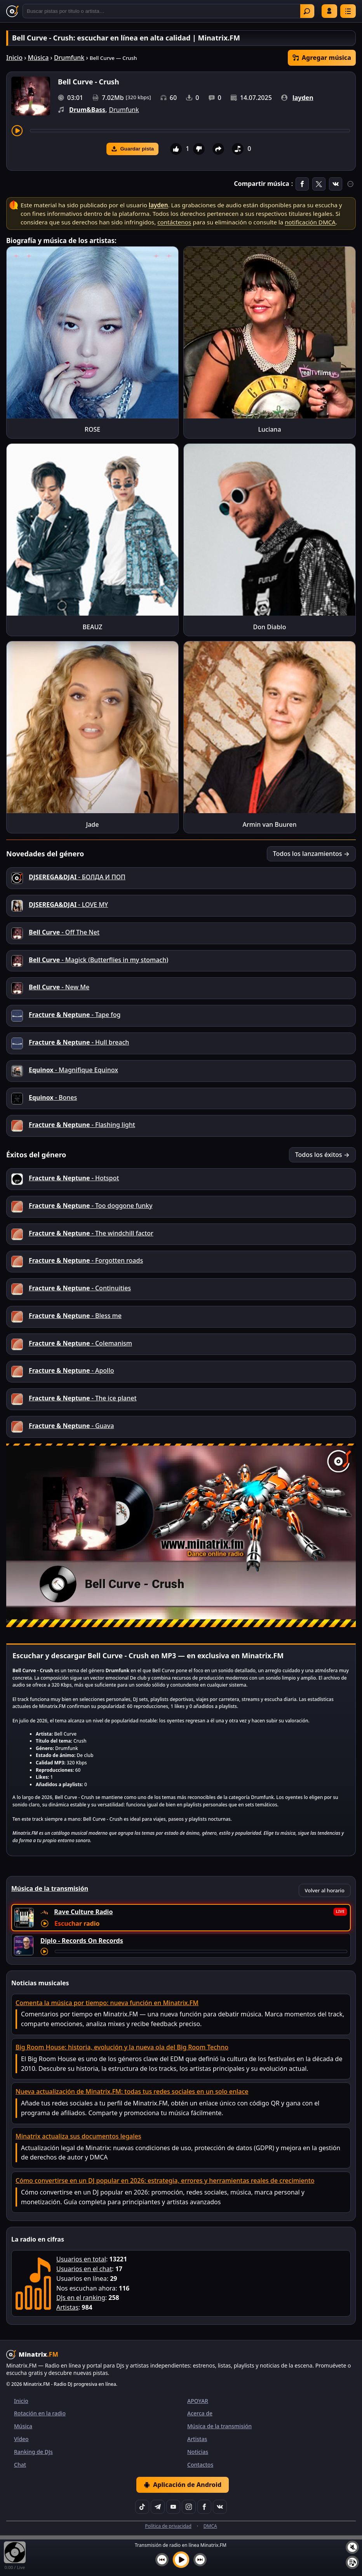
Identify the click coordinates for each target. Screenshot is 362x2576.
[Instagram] (189, 2507)
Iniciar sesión (329, 11)
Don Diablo (269, 627)
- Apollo (71, 1370)
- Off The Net (64, 932)
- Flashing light (82, 1124)
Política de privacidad (168, 2526)
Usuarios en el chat (84, 2268)
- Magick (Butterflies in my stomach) (98, 960)
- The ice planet (83, 1398)
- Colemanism (80, 1343)
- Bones (53, 1097)
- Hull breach (79, 1042)
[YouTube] (173, 2507)
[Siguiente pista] (200, 2559)
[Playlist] (352, 2562)
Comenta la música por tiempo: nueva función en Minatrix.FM (107, 2002)
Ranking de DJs (33, 2451)
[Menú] (348, 11)
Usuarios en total (81, 2259)
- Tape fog (74, 1014)
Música (38, 57)
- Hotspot (74, 1178)
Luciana (269, 429)
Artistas (67, 2307)
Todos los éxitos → (322, 1154)
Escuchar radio (77, 1923)
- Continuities (80, 1288)
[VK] (220, 2507)
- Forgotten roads (86, 1260)
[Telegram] (158, 2507)
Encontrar (307, 11)
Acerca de (199, 2413)
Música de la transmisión (219, 2426)
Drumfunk (69, 57)
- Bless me (75, 1315)
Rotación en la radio (40, 2413)
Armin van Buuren (270, 824)
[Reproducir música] (181, 2559)
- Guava (71, 1425)
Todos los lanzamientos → (311, 853)
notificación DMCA (310, 222)
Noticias (197, 2451)
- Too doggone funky (90, 1205)
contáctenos (174, 222)
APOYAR (197, 2400)
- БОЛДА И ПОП (77, 877)
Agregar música (321, 57)
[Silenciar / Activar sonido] (352, 2547)
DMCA (210, 2526)
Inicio (14, 57)
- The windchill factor (91, 1233)
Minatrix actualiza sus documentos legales (78, 2136)
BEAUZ (93, 627)
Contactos (200, 2464)
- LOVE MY (68, 904)
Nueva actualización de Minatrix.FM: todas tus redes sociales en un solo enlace (132, 2091)
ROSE (92, 429)
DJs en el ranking (80, 2297)
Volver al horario (325, 1890)
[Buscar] (169, 11)
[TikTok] (142, 2507)
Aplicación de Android (182, 2484)
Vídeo (21, 2439)
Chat (20, 2464)
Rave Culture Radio (83, 1912)
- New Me (59, 987)
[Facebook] (204, 2507)
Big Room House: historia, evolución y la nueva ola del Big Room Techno (122, 2047)
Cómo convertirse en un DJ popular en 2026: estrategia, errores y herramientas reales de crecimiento (165, 2180)
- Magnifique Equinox (73, 1070)
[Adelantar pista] (190, 130)
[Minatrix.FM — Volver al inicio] (12, 11)
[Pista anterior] (162, 2559)
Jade (92, 824)
